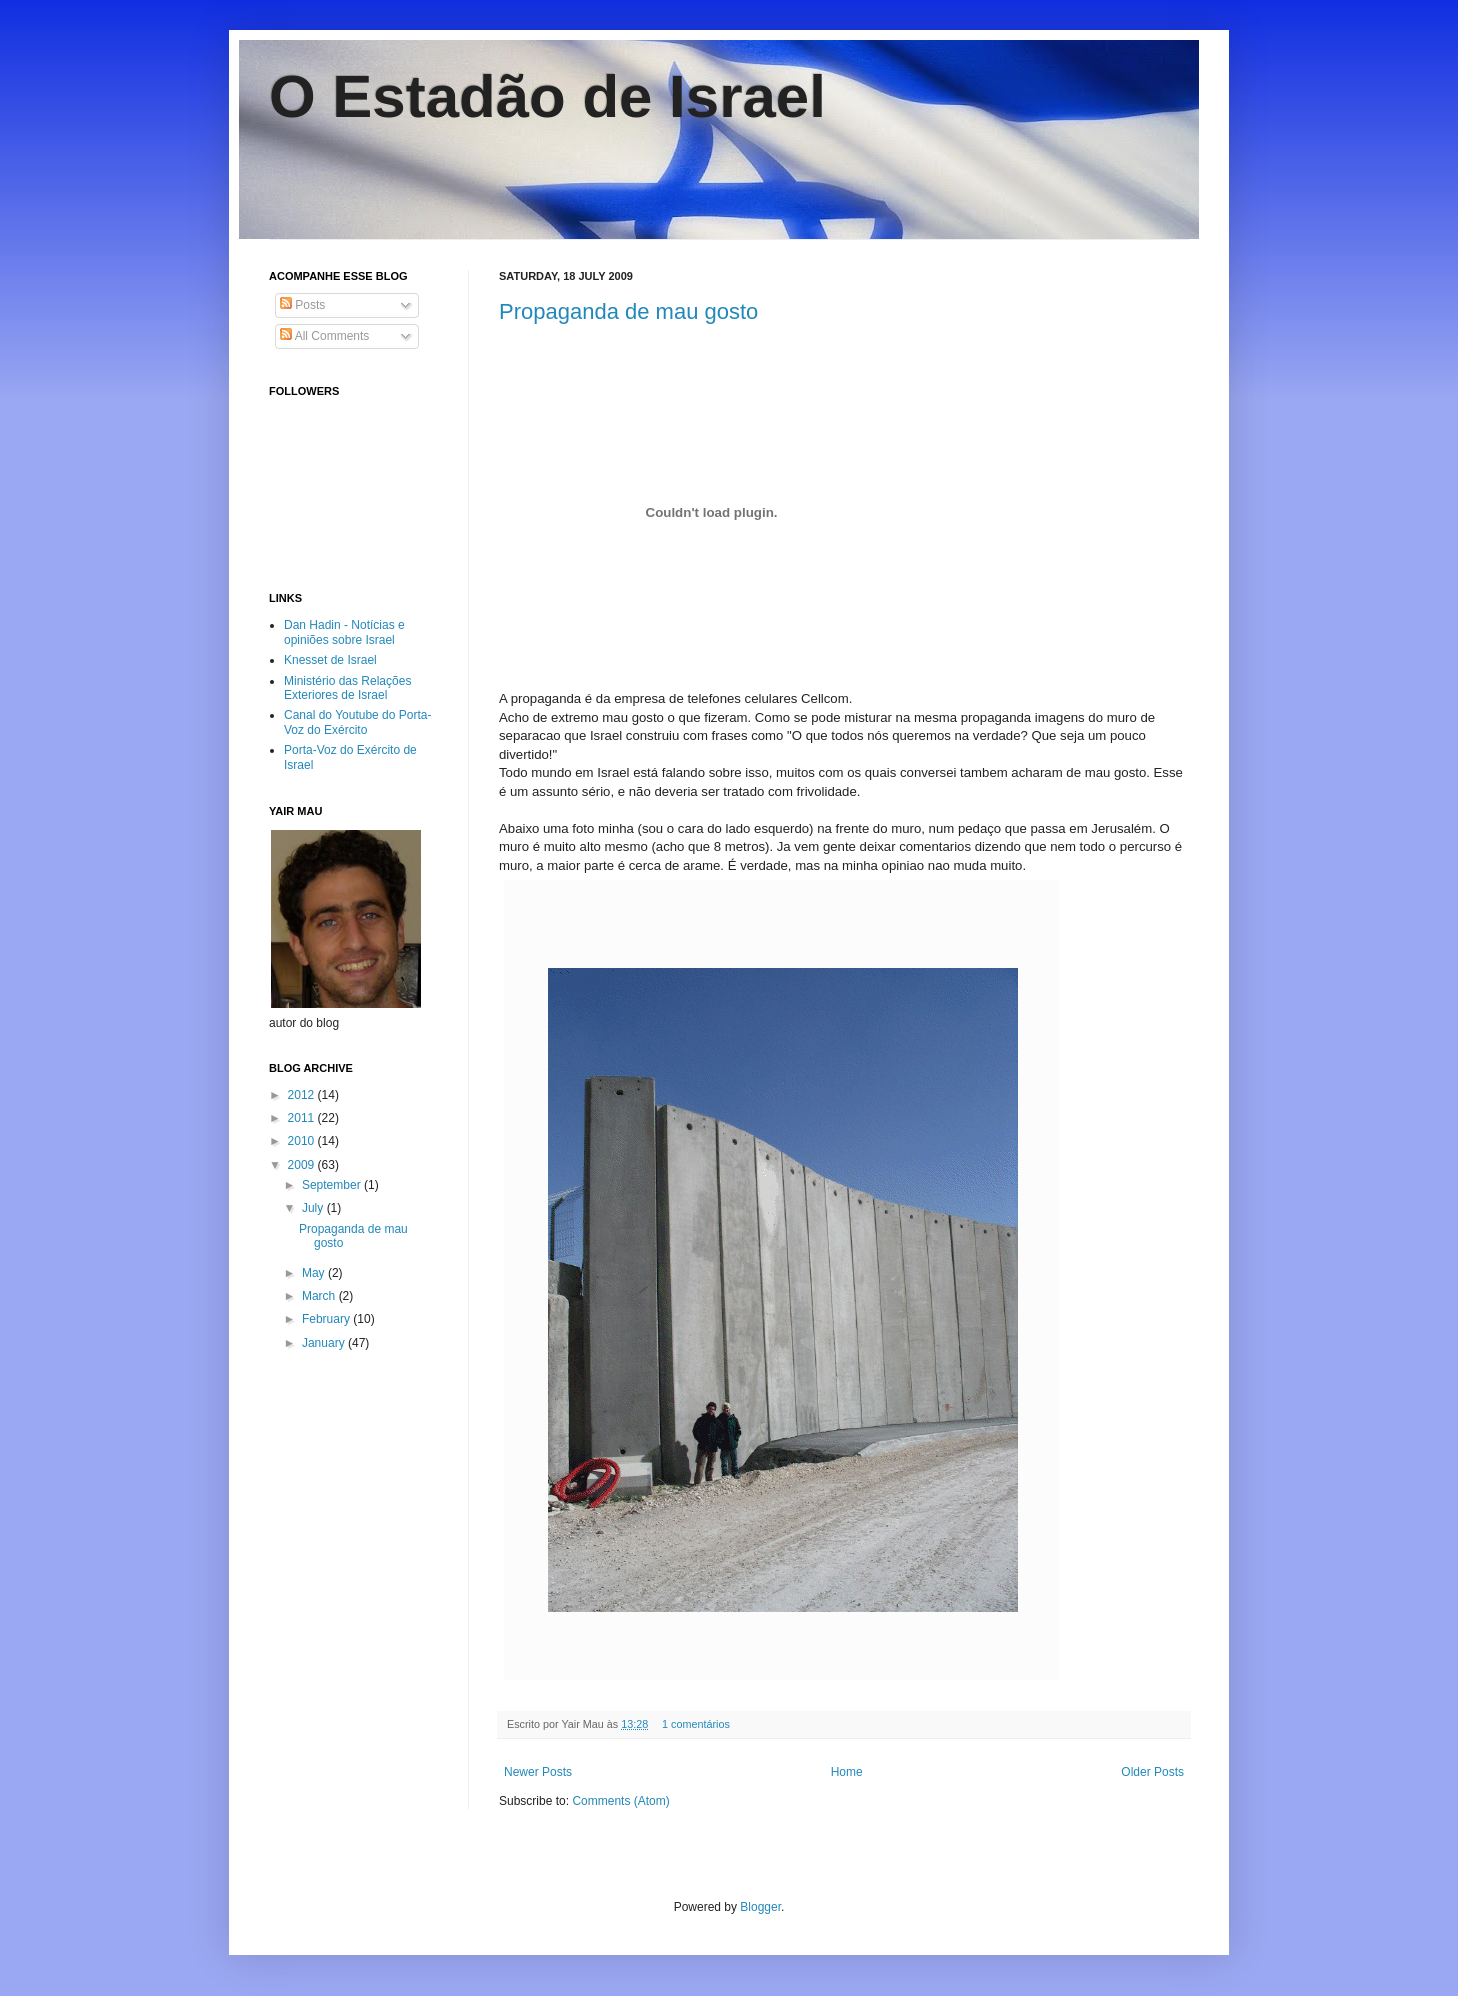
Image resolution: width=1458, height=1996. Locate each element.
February (327, 1319)
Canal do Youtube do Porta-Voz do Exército (357, 722)
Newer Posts (538, 1772)
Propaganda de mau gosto (628, 311)
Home (847, 1772)
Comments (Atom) (620, 1801)
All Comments (324, 336)
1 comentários (696, 1724)
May (315, 1273)
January (325, 1343)
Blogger (760, 1907)
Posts (302, 305)
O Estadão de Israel (547, 96)
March (320, 1296)
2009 (303, 1165)
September (333, 1185)
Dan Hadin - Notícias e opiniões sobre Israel (344, 632)
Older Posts (1152, 1772)
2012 (303, 1095)
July (314, 1208)
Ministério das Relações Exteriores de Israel (347, 688)
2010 (303, 1141)
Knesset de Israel (330, 660)
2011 (303, 1118)
